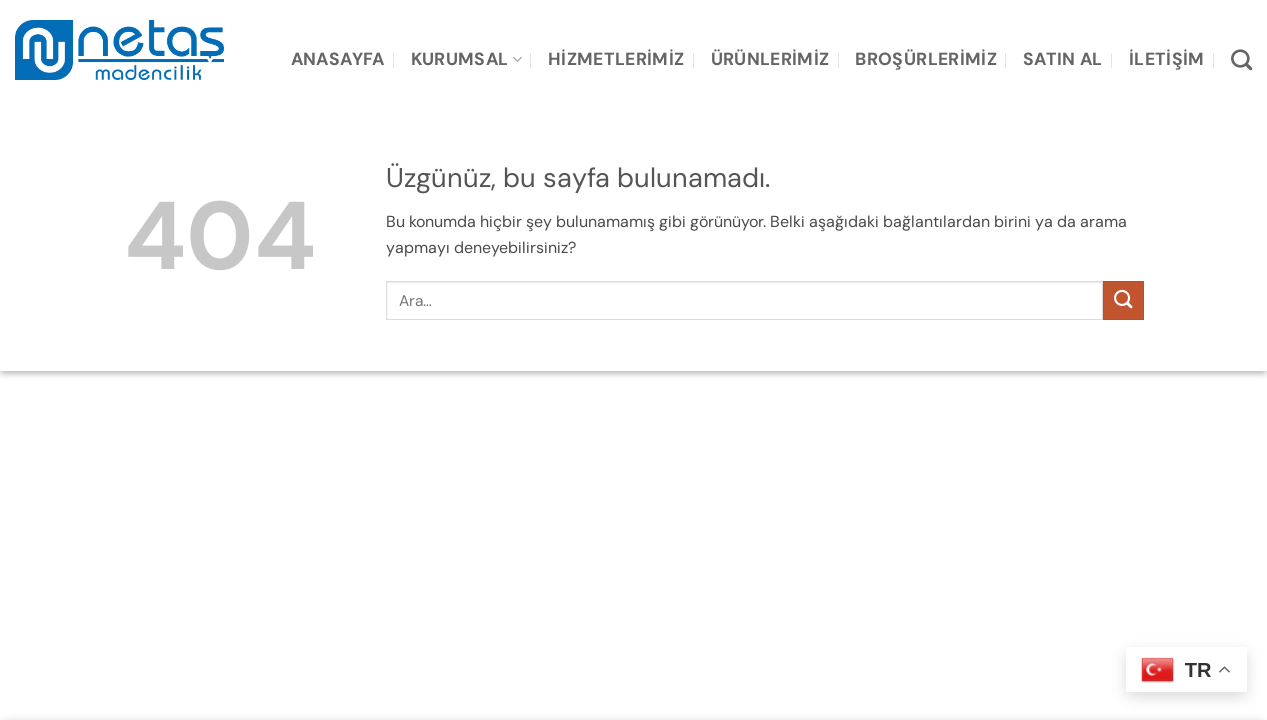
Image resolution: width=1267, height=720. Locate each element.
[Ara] (1241, 59)
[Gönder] (1123, 300)
